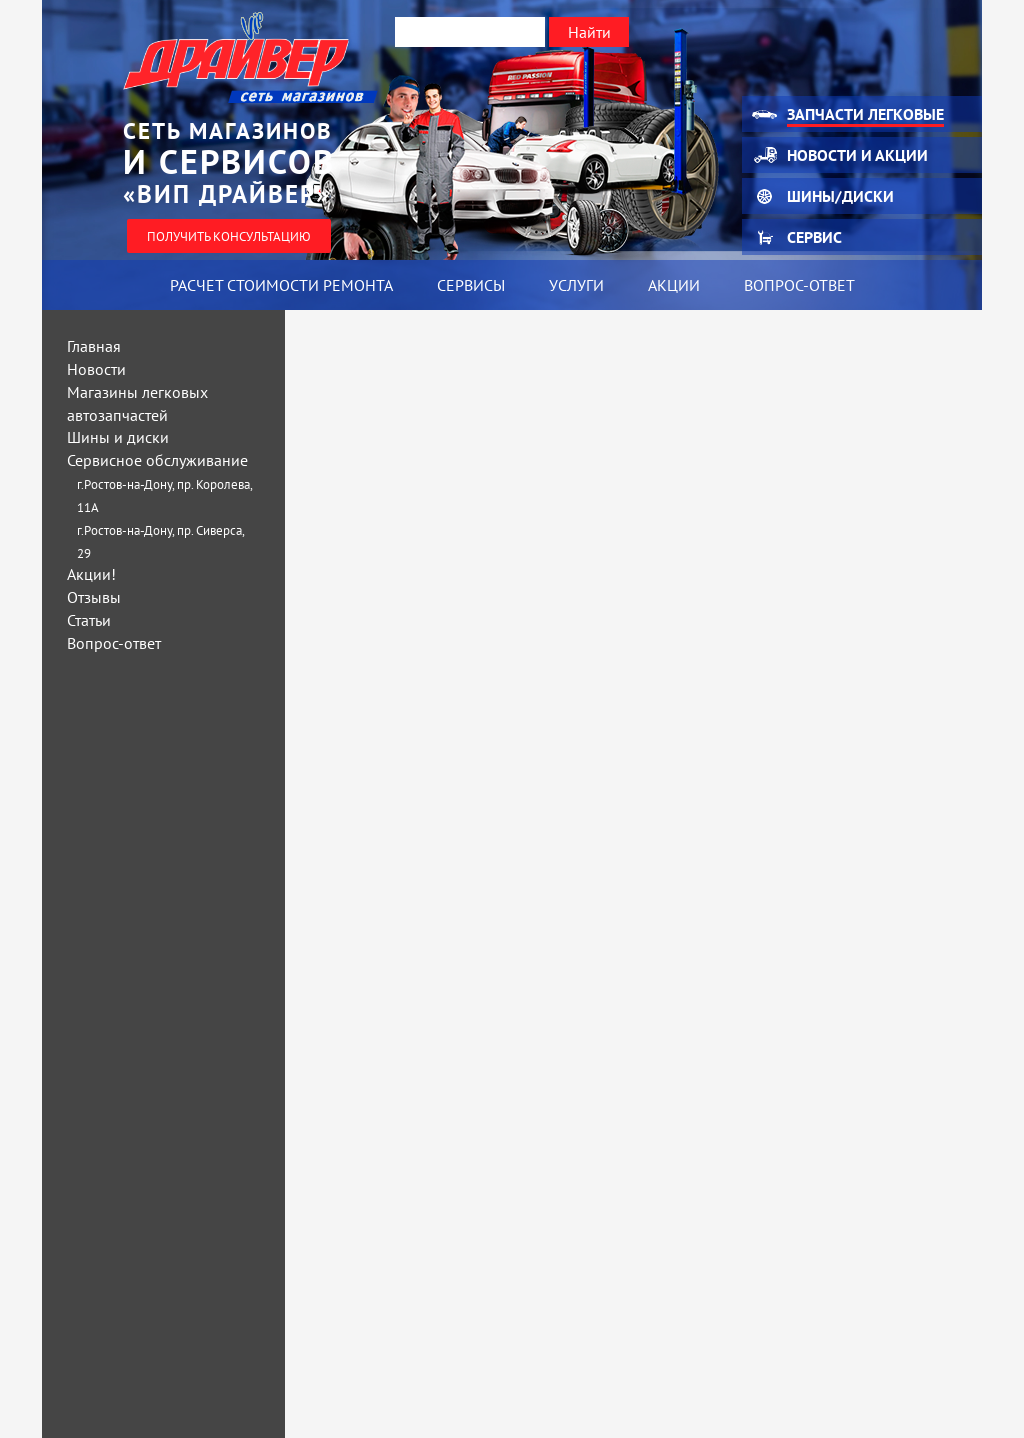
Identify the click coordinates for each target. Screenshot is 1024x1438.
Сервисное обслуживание (157, 460)
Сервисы (471, 285)
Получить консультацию (229, 236)
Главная (94, 346)
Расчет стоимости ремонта (281, 285)
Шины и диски (118, 437)
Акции (674, 285)
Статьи (89, 620)
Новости (96, 369)
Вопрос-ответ (799, 285)
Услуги (576, 285)
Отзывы (94, 597)
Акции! (91, 574)
